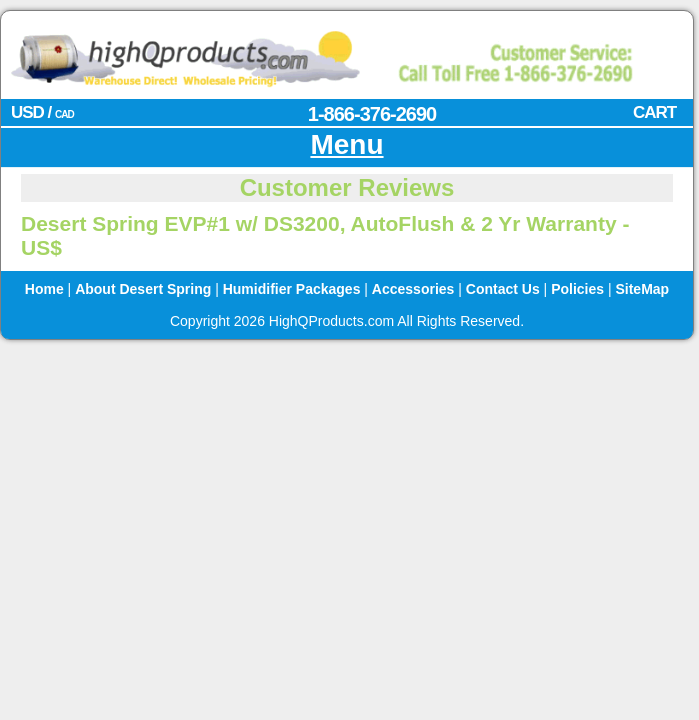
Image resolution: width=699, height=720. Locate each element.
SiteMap (642, 289)
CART (654, 112)
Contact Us (503, 289)
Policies (577, 289)
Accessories (413, 289)
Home (44, 289)
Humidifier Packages (292, 289)
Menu (346, 144)
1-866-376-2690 (372, 114)
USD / (42, 112)
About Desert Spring (143, 289)
